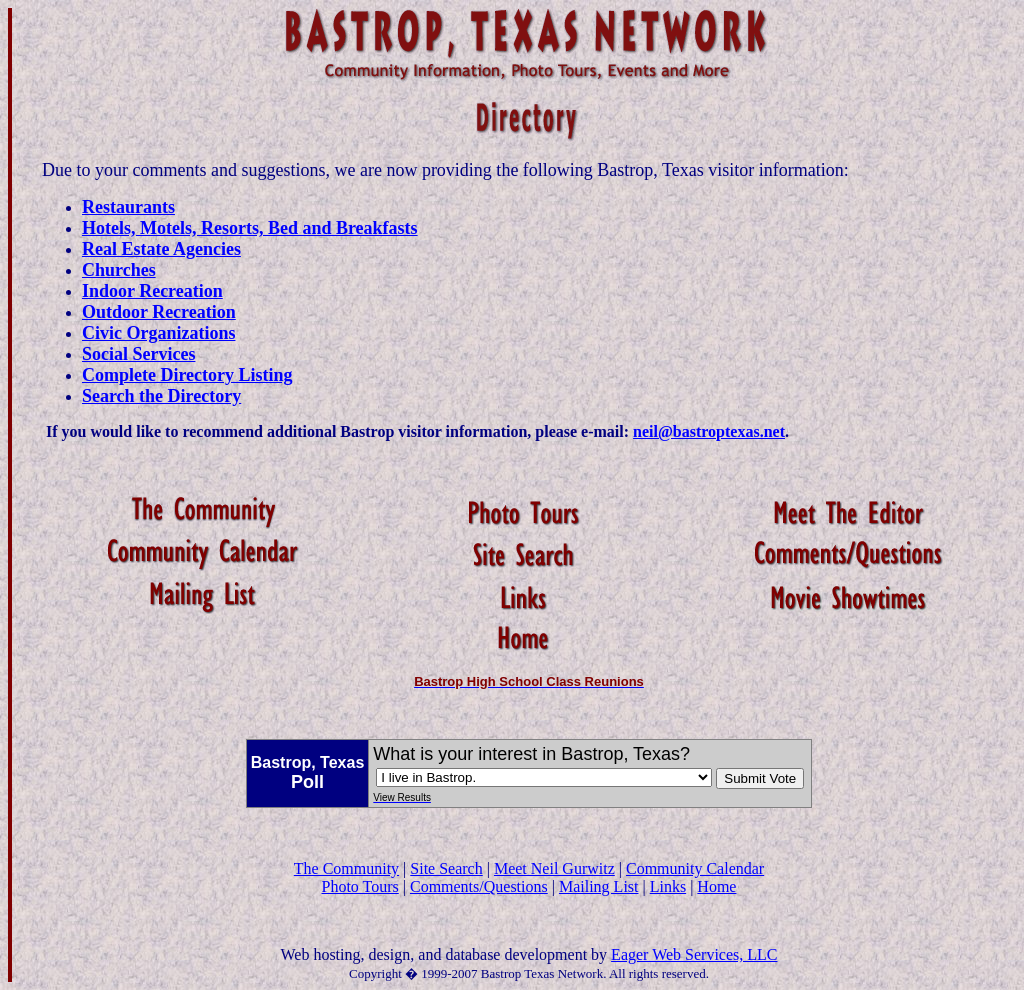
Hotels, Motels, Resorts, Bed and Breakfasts (250, 228)
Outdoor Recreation (159, 312)
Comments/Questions (479, 886)
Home (716, 886)
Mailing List (599, 886)
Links (668, 886)
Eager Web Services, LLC (694, 954)
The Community (346, 868)
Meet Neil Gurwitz (554, 868)
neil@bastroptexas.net (709, 431)
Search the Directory (161, 396)
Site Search (446, 868)
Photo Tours (359, 886)
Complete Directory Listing (187, 375)
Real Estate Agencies (161, 249)
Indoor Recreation (152, 291)
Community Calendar (695, 868)
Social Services (138, 354)
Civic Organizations (159, 333)
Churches (119, 270)
